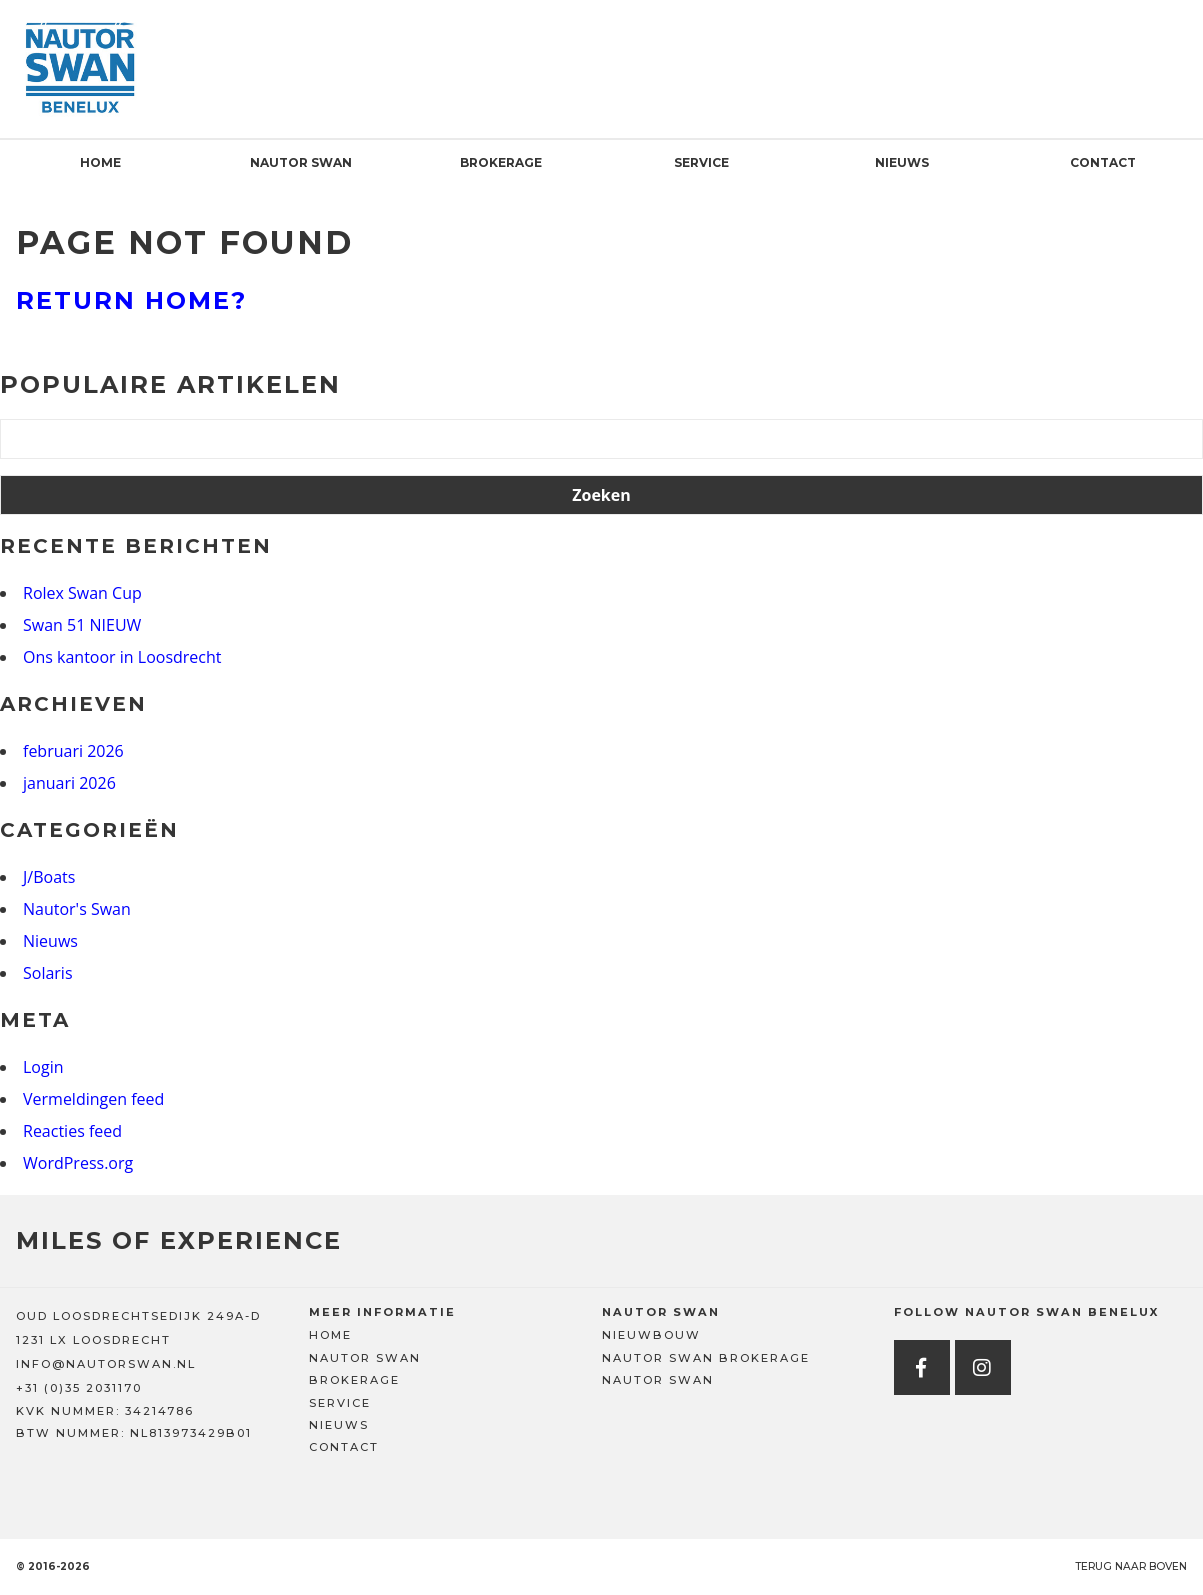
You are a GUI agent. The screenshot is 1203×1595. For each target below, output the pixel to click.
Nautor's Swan (77, 909)
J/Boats (49, 877)
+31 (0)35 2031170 (79, 1388)
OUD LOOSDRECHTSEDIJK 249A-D (138, 1316)
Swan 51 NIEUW (82, 625)
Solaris (48, 973)
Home (100, 162)
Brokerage (501, 162)
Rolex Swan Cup (82, 593)
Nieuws (902, 162)
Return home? (131, 300)
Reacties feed (72, 1131)
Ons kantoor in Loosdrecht (122, 657)
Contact (1103, 162)
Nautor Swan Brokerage (706, 1358)
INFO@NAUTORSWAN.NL (106, 1364)
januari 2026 (69, 783)
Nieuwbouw (651, 1335)
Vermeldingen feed (93, 1099)
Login (43, 1067)
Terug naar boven (1131, 1566)
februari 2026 (73, 751)
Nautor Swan (301, 162)
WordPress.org (78, 1163)
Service (701, 162)
